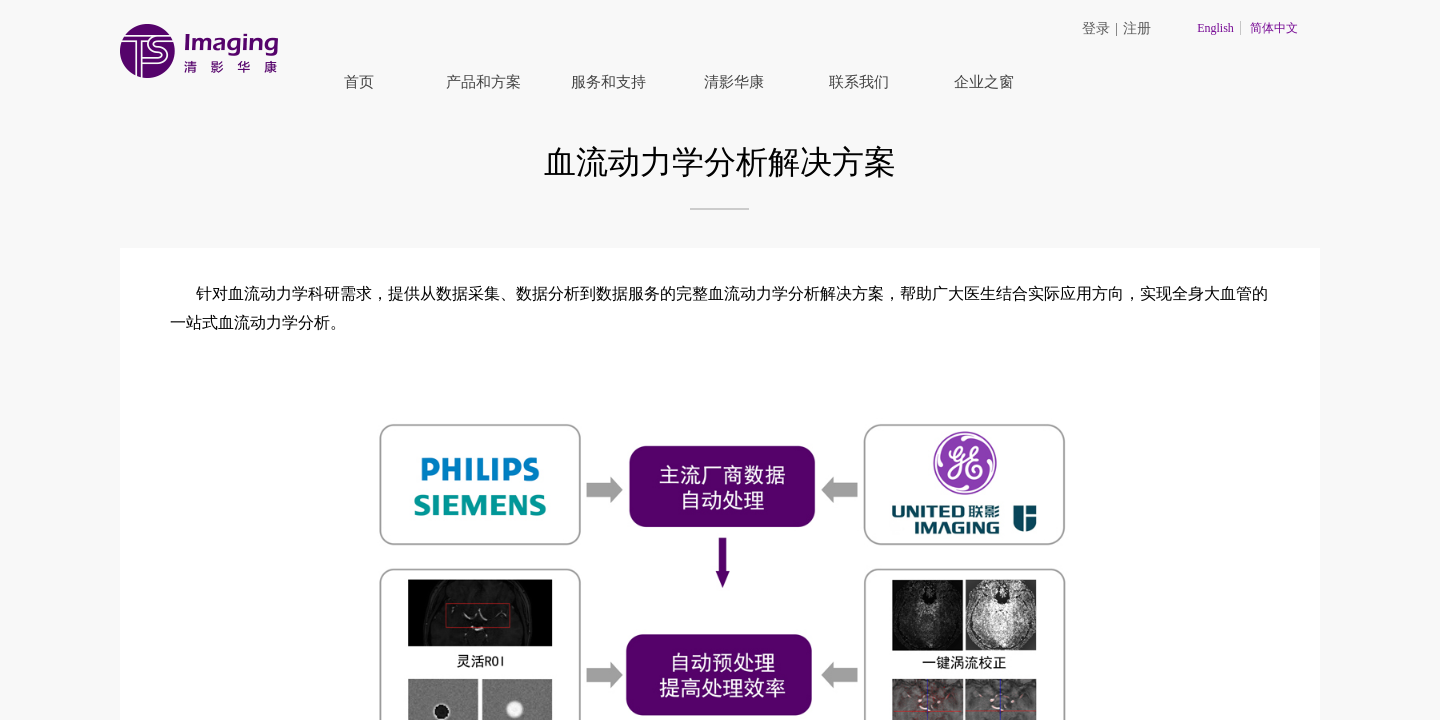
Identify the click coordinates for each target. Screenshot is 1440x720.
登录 (1096, 28)
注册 (1137, 28)
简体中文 (1274, 28)
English (1215, 28)
